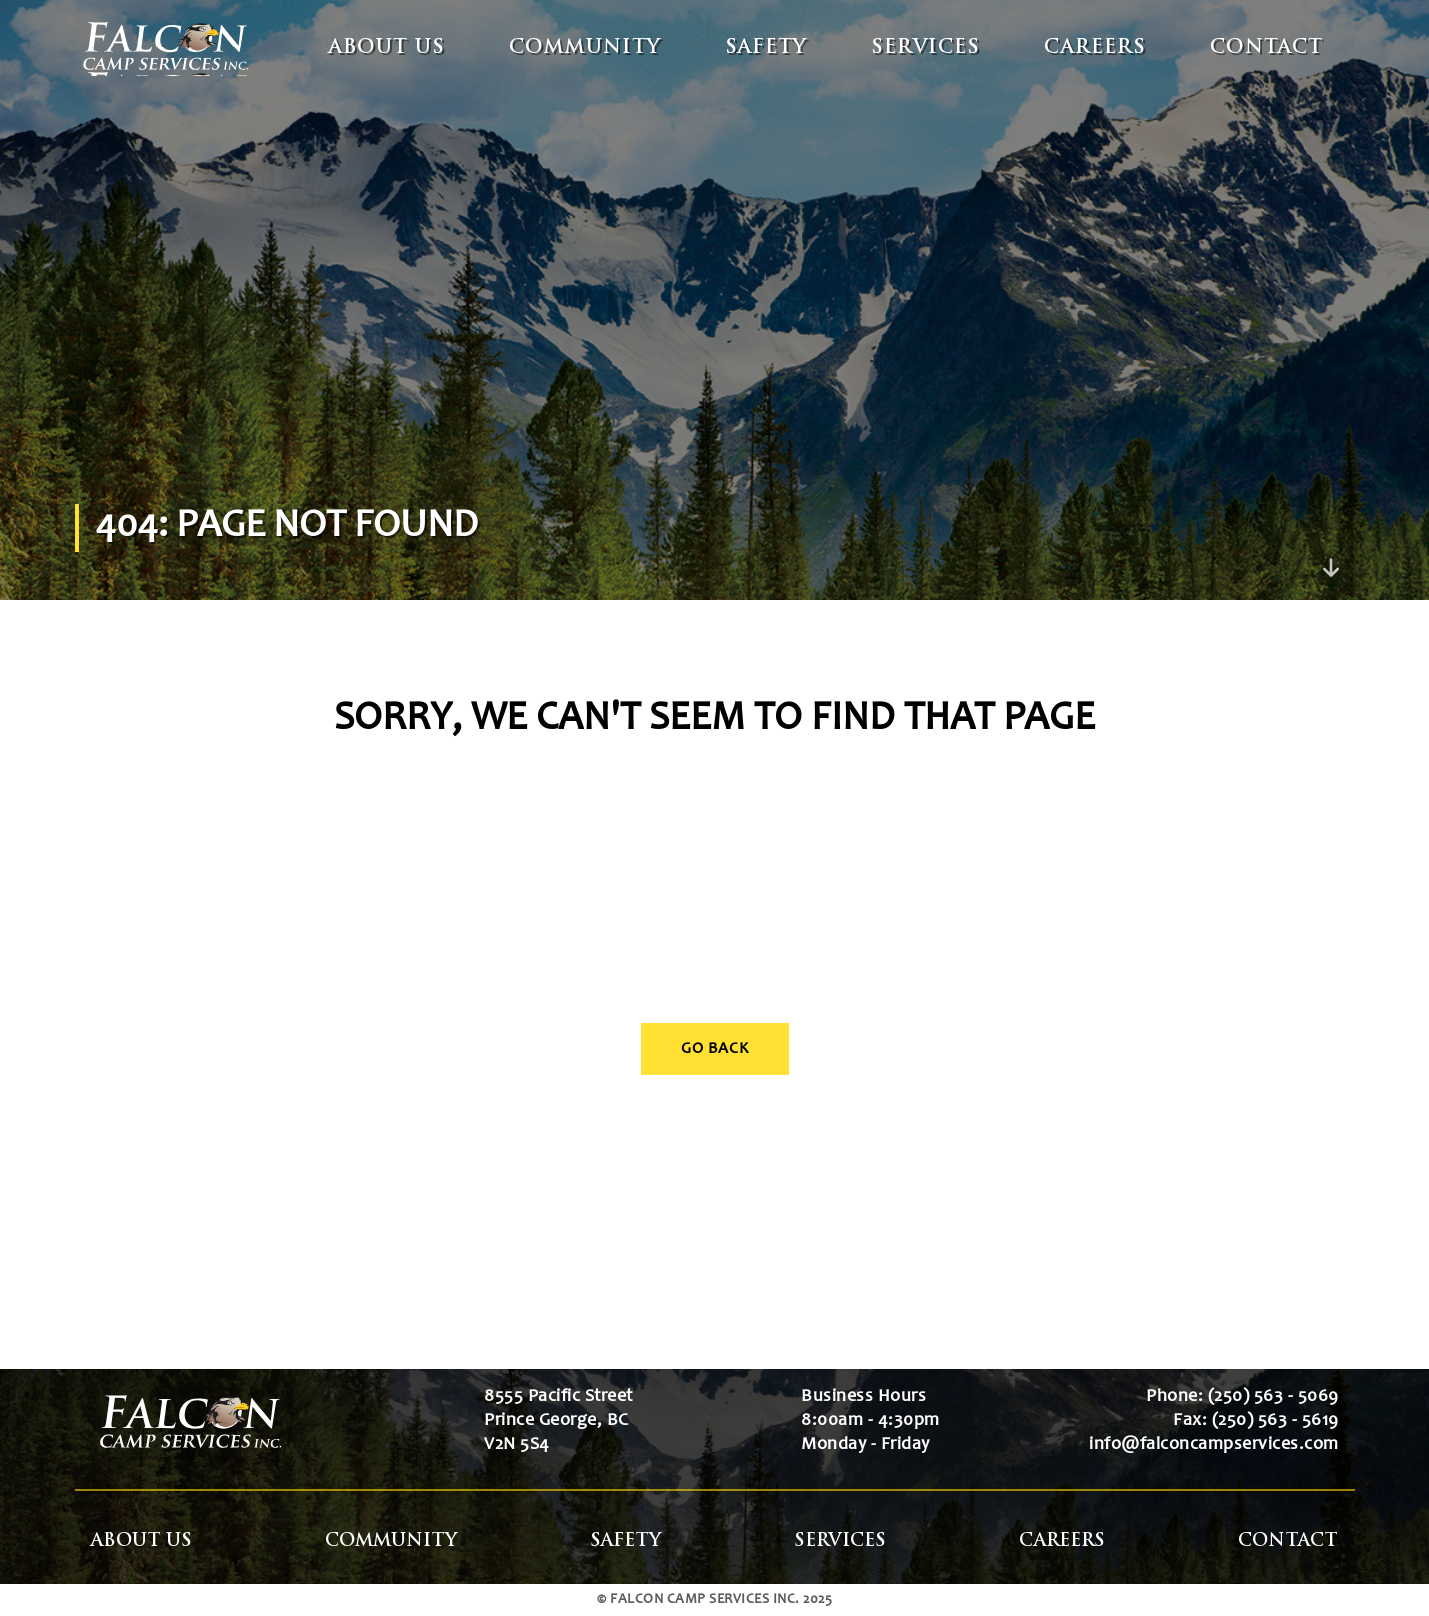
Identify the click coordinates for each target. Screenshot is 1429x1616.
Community (585, 48)
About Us (387, 48)
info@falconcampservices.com (1214, 1445)
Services (925, 48)
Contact (1266, 48)
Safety (766, 48)
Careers (1095, 48)
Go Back (715, 1049)
